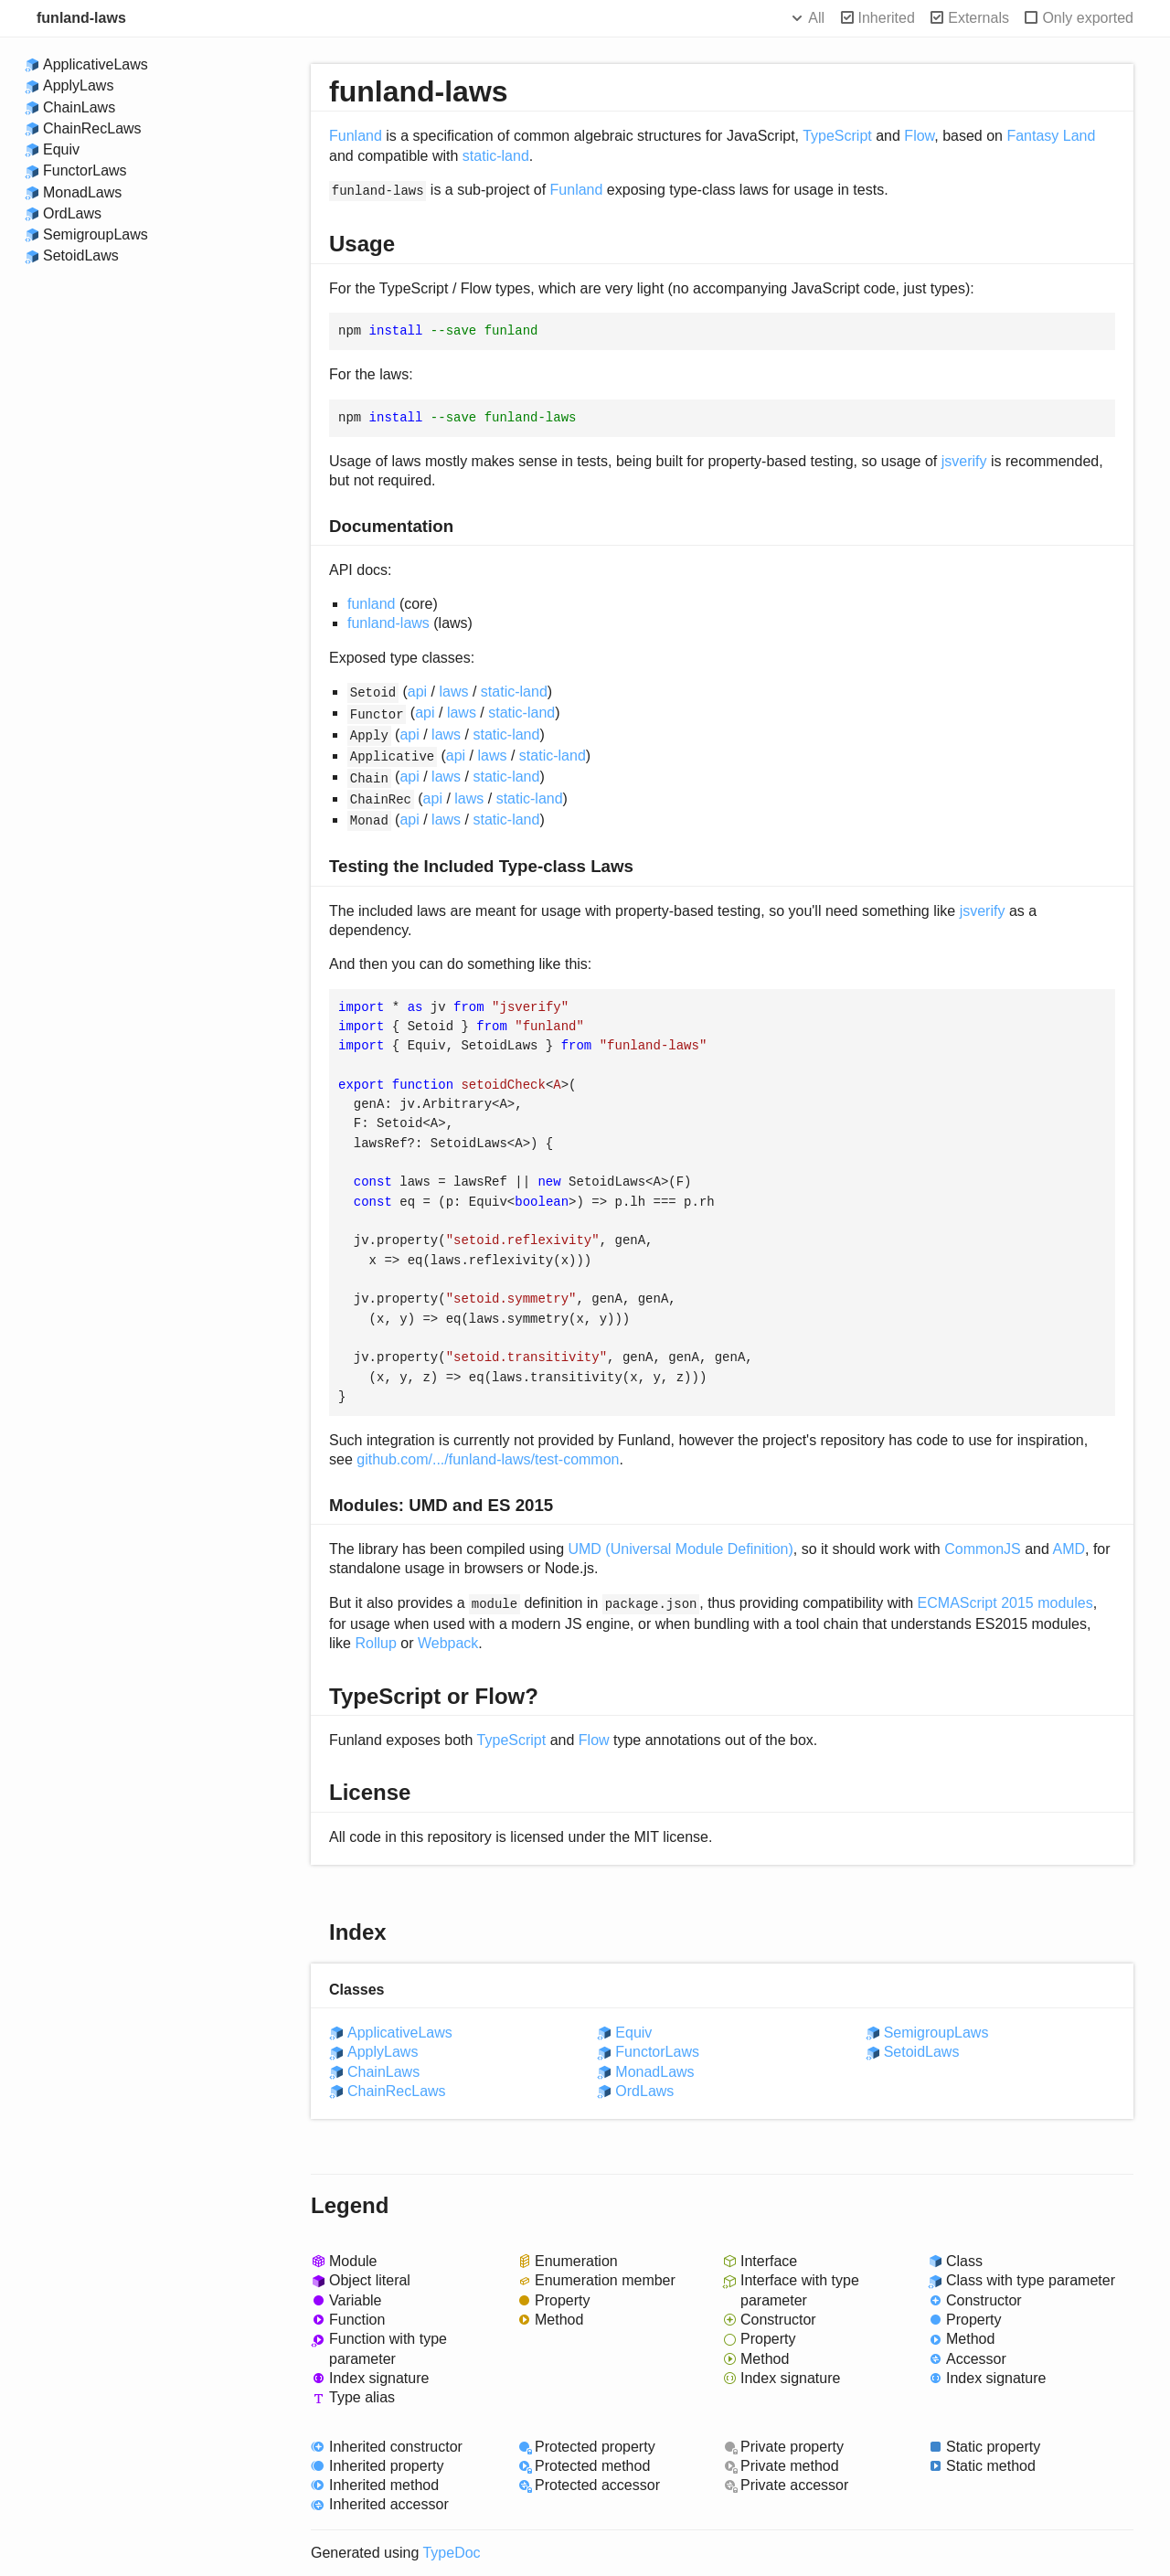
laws (454, 691)
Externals (978, 18)
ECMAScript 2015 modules (1005, 1603)
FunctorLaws (85, 170)
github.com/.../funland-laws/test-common (487, 1459)
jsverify (964, 461)
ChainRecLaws (92, 128)
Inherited (886, 18)
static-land (496, 156)
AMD (1068, 1549)
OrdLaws (72, 213)
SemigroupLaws (95, 234)
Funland (355, 136)
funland (371, 604)
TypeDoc (451, 2552)
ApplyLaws (78, 85)
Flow (919, 136)
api (417, 691)
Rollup (375, 1643)
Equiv (61, 149)
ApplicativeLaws (95, 64)
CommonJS (982, 1549)
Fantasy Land (1050, 136)
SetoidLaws (81, 255)
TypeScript (837, 136)
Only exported (1087, 18)
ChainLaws (79, 107)
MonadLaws (82, 192)
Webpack (448, 1643)
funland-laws (81, 18)
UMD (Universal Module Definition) (680, 1549)
